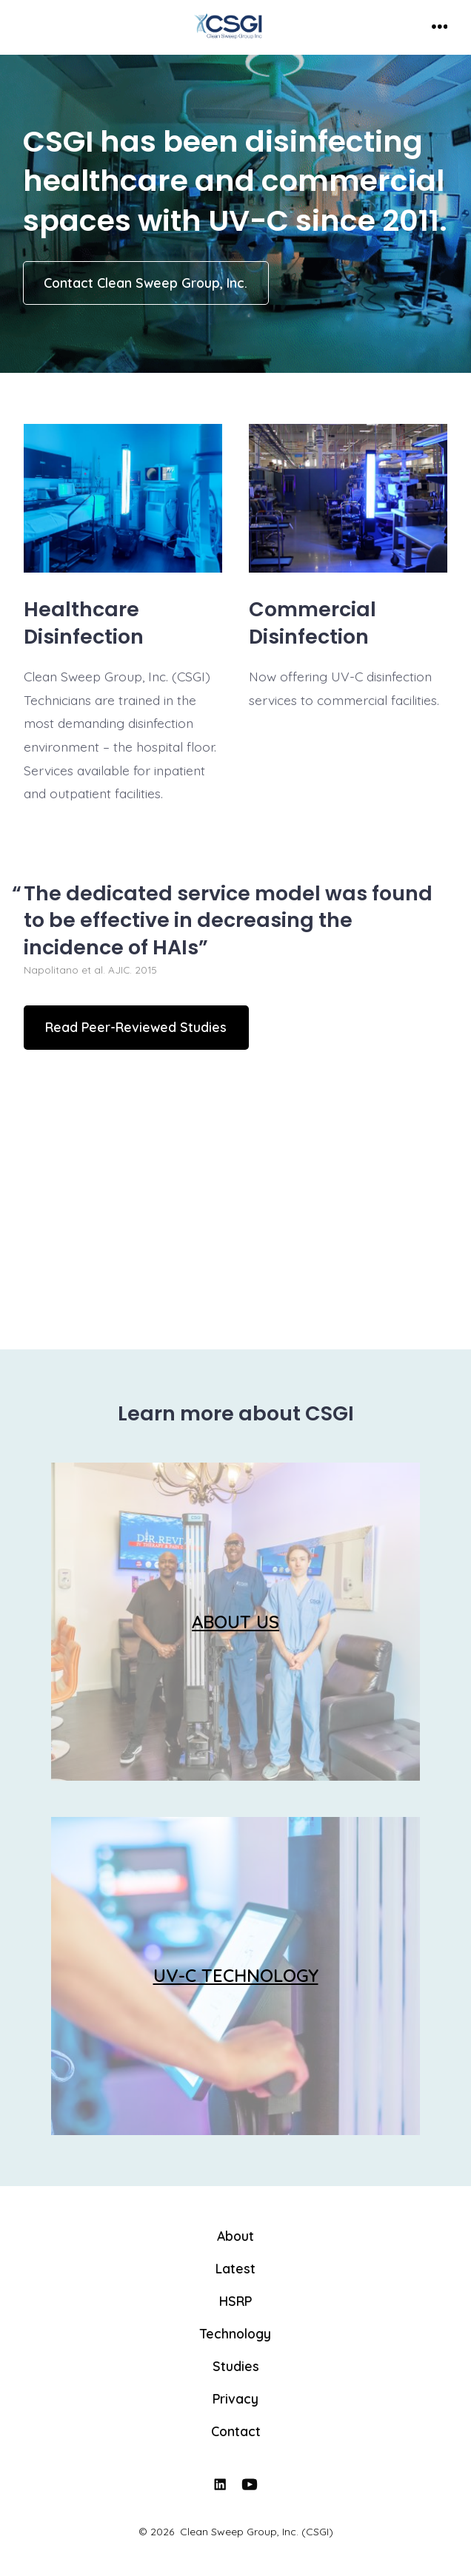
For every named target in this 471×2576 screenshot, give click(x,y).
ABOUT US (235, 1622)
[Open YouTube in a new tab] (250, 2484)
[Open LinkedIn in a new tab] (220, 2484)
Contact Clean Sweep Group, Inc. (145, 282)
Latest (235, 2268)
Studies (236, 2366)
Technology (235, 2333)
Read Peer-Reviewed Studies (136, 1027)
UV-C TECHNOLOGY (235, 1975)
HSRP (235, 2301)
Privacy (235, 2398)
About (235, 2236)
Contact (236, 2431)
